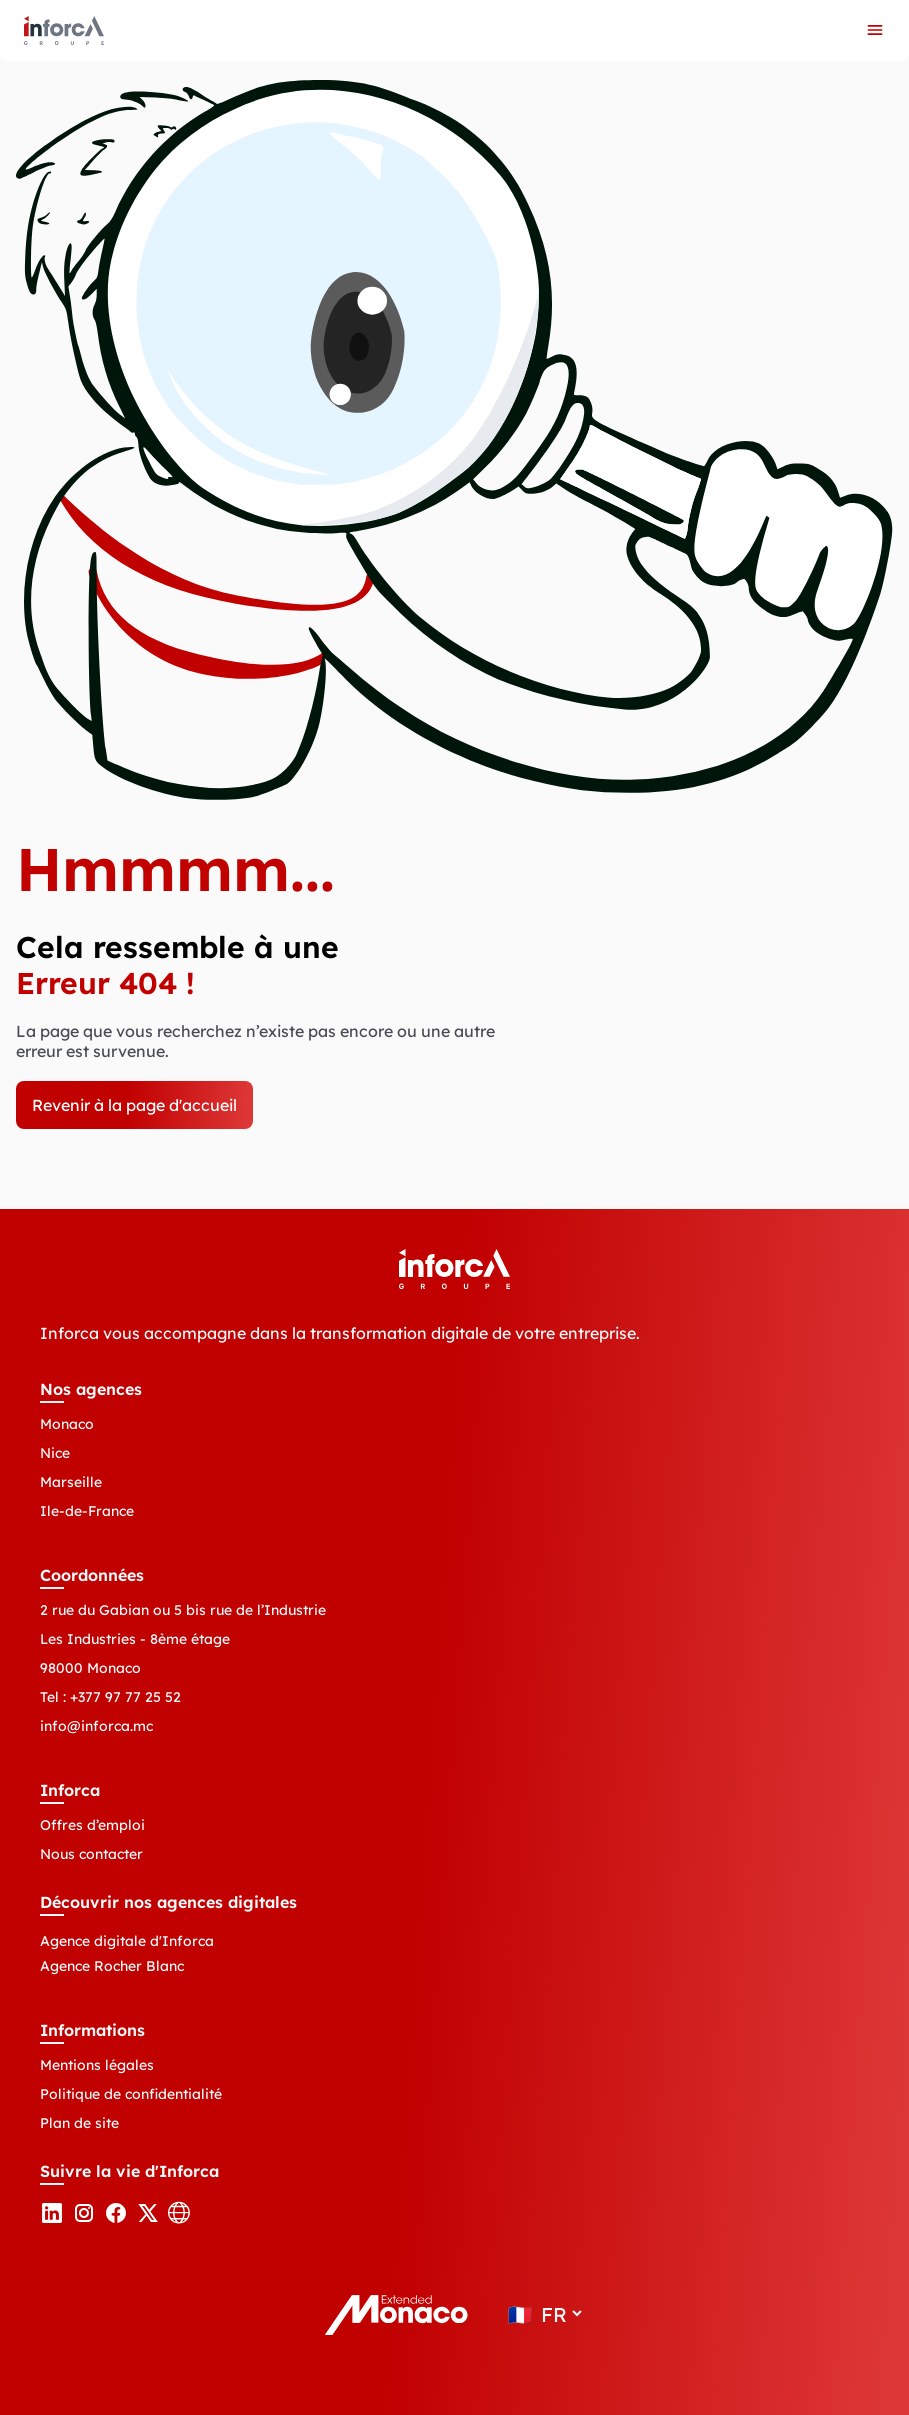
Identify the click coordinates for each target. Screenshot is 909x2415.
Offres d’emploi (92, 1825)
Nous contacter (91, 1854)
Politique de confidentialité (131, 2094)
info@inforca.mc (96, 1726)
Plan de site (79, 2123)
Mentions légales (97, 2065)
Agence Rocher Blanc (112, 1966)
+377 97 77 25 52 (125, 1697)
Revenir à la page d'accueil (134, 1105)
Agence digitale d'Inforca (127, 1941)
